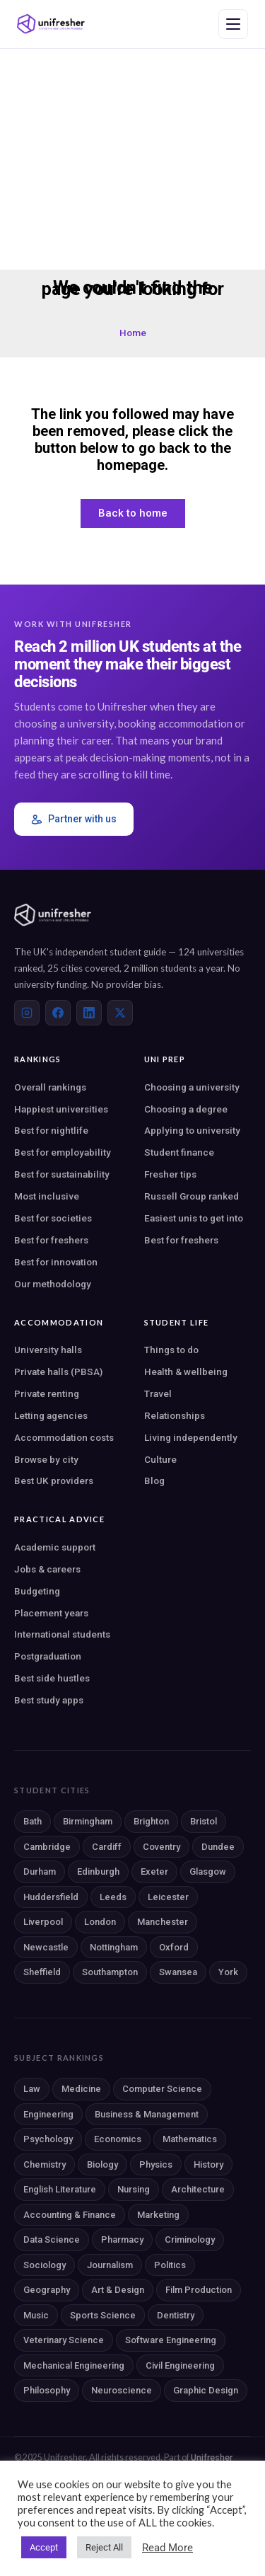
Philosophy (46, 2390)
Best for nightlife (51, 1130)
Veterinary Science (63, 2340)
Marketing (158, 2214)
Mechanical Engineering (73, 2365)
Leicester (168, 1897)
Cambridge (47, 1846)
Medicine (81, 2088)
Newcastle (46, 1947)
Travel (158, 1393)
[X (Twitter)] (120, 1012)
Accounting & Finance (69, 2214)
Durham (39, 1871)
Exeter (154, 1871)
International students (62, 1634)
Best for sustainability (62, 1174)
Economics (117, 2139)
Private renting (46, 1393)
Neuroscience (121, 2390)
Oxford (174, 1947)
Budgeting (37, 1591)
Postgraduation (47, 1656)
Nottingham (114, 1947)
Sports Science (103, 2315)
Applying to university (192, 1130)
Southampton (110, 1972)
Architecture (198, 2189)
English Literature (59, 2189)
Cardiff (107, 1846)
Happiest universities (61, 1109)
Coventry (161, 1846)
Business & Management (147, 2114)
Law (31, 2088)
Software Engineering (170, 2340)
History (208, 2164)
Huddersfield (50, 1897)
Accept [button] (44, 2547)
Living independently (190, 1437)
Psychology (48, 2139)
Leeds (113, 1897)
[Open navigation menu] (233, 24)
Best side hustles (52, 1678)
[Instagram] (27, 1012)
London (100, 1921)
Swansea (178, 1972)
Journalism (110, 2265)
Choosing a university (192, 1087)
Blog (154, 1480)
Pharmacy (122, 2239)
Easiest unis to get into (193, 1218)
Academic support (54, 1547)
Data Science (51, 2239)
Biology (102, 2164)
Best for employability (62, 1152)
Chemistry (44, 2164)
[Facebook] (58, 1012)
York (228, 1972)
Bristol (203, 1821)
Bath (32, 1821)
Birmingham (87, 1821)
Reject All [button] (104, 2547)
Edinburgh (98, 1871)
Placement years (51, 1612)
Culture (160, 1459)
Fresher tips (170, 1174)
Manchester (162, 1921)
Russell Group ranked (191, 1196)
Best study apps (48, 1700)
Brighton (151, 1821)
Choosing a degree (186, 1109)
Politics (170, 2265)
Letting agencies (51, 1415)
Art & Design (117, 2289)
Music (36, 2315)
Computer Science (162, 2088)
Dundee (218, 1846)
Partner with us (74, 819)
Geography (46, 2289)
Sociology (44, 2265)
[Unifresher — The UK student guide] (51, 24)
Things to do (171, 1349)
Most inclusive (46, 1196)
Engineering (48, 2114)
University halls (48, 1349)
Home (132, 332)
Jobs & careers (47, 1569)
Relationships (174, 1415)
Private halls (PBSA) (58, 1371)
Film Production (198, 2289)
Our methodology (52, 1283)
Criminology (190, 2239)
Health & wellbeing (186, 1371)
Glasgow (207, 1871)
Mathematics (190, 2139)
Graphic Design (205, 2390)
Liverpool (43, 1921)
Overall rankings (50, 1087)
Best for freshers (51, 1240)
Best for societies (53, 1218)
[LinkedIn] (89, 1012)
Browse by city (46, 1459)
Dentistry (175, 2315)
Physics (155, 2164)
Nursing (133, 2189)
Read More (167, 2547)
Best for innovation (56, 1261)
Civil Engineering (180, 2365)
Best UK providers (53, 1480)
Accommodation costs (64, 1437)
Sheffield (42, 1972)
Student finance (179, 1152)
